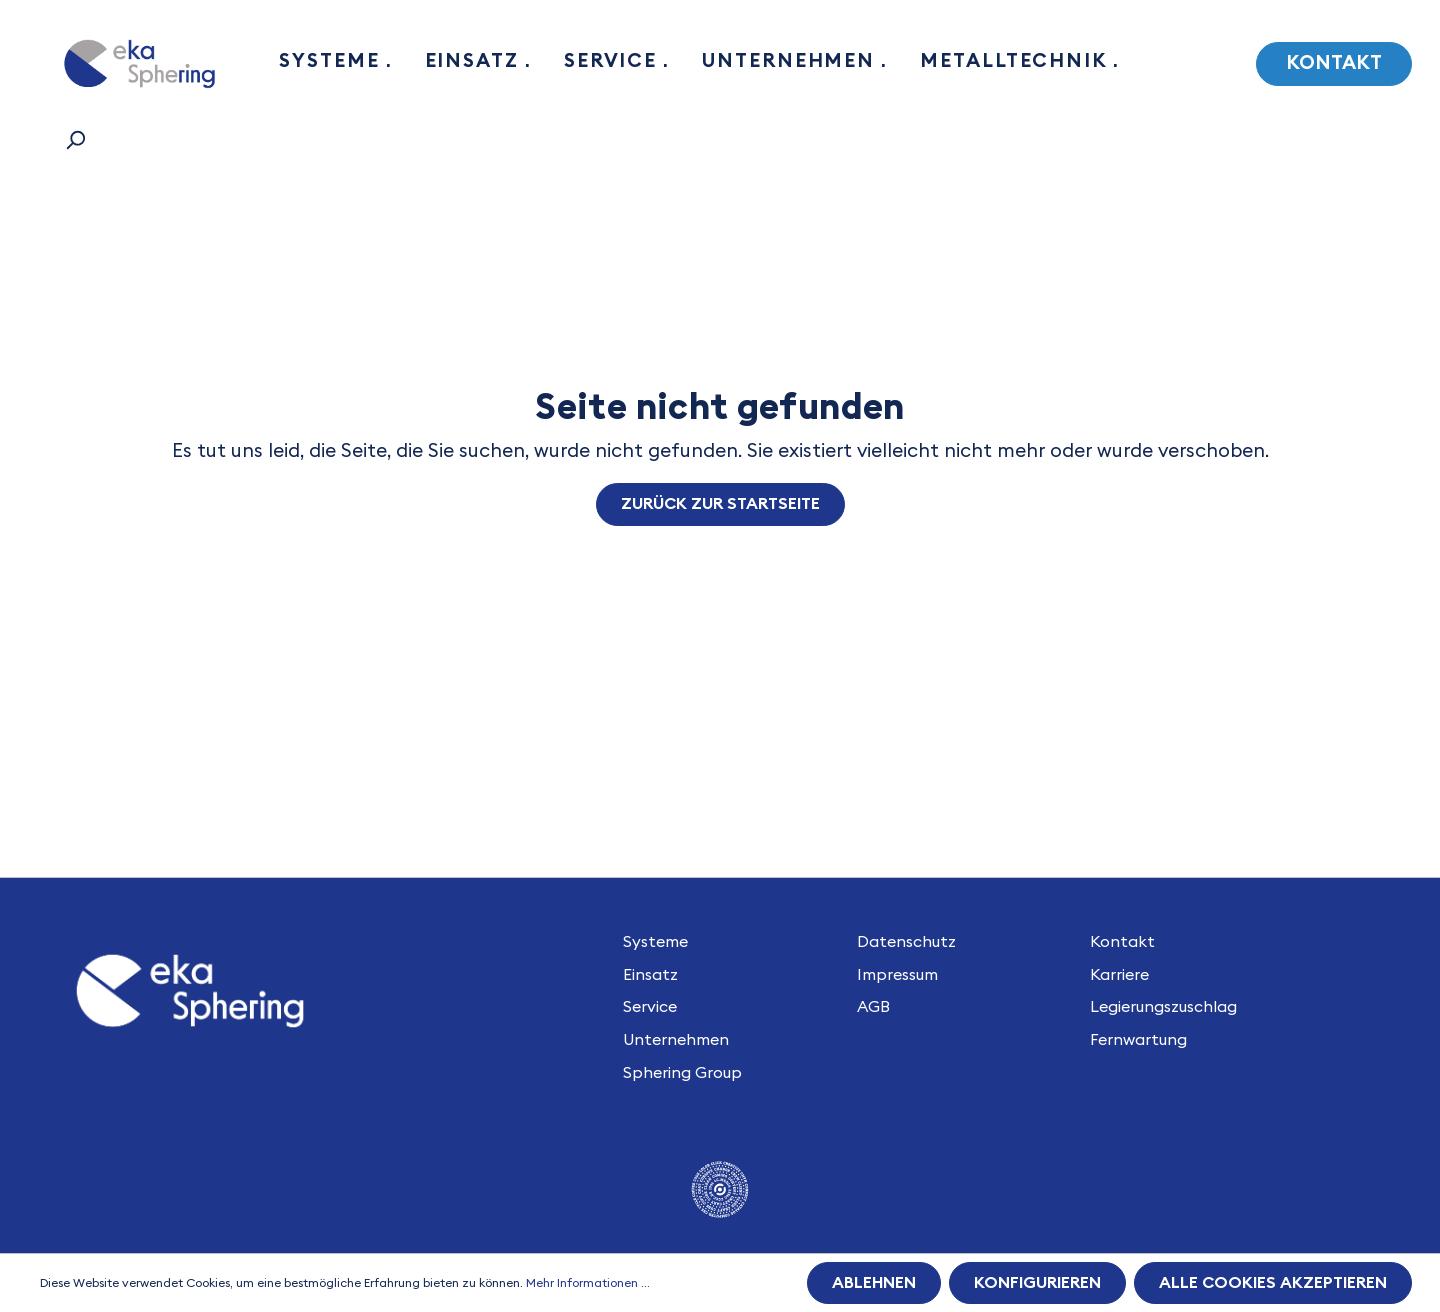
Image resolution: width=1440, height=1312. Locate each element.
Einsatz (650, 975)
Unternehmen (676, 1040)
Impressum (897, 975)
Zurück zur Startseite (720, 504)
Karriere (1119, 975)
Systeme (655, 942)
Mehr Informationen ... (588, 1283)
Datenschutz (906, 942)
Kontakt (1334, 63)
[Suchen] (75, 140)
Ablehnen (874, 1283)
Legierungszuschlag (1163, 1007)
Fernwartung (1138, 1040)
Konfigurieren (1037, 1283)
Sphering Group (682, 1073)
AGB (873, 1007)
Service (650, 1007)
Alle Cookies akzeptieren (1273, 1283)
